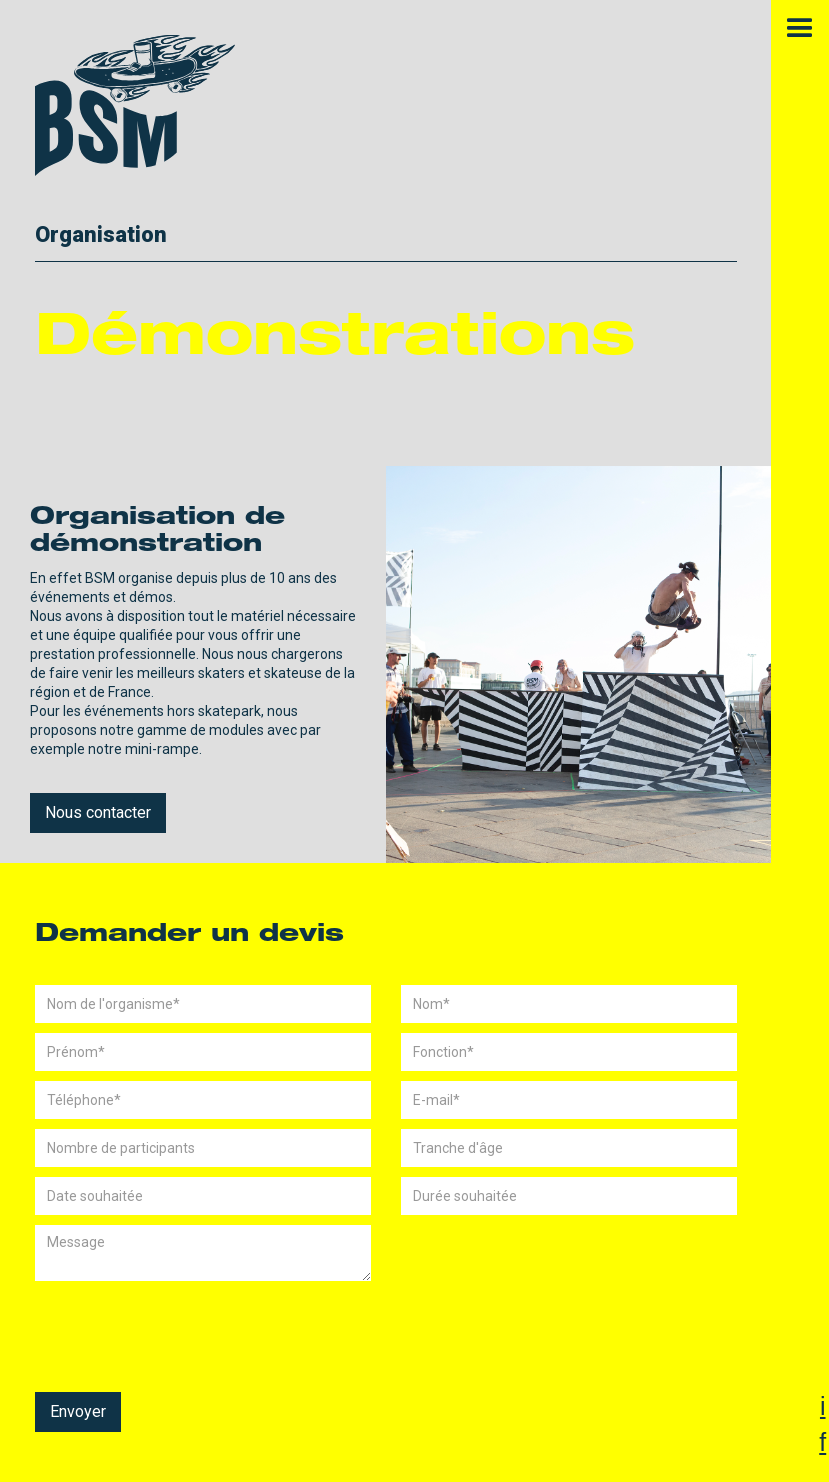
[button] (800, 29)
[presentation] (187, 1330)
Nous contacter (98, 812)
